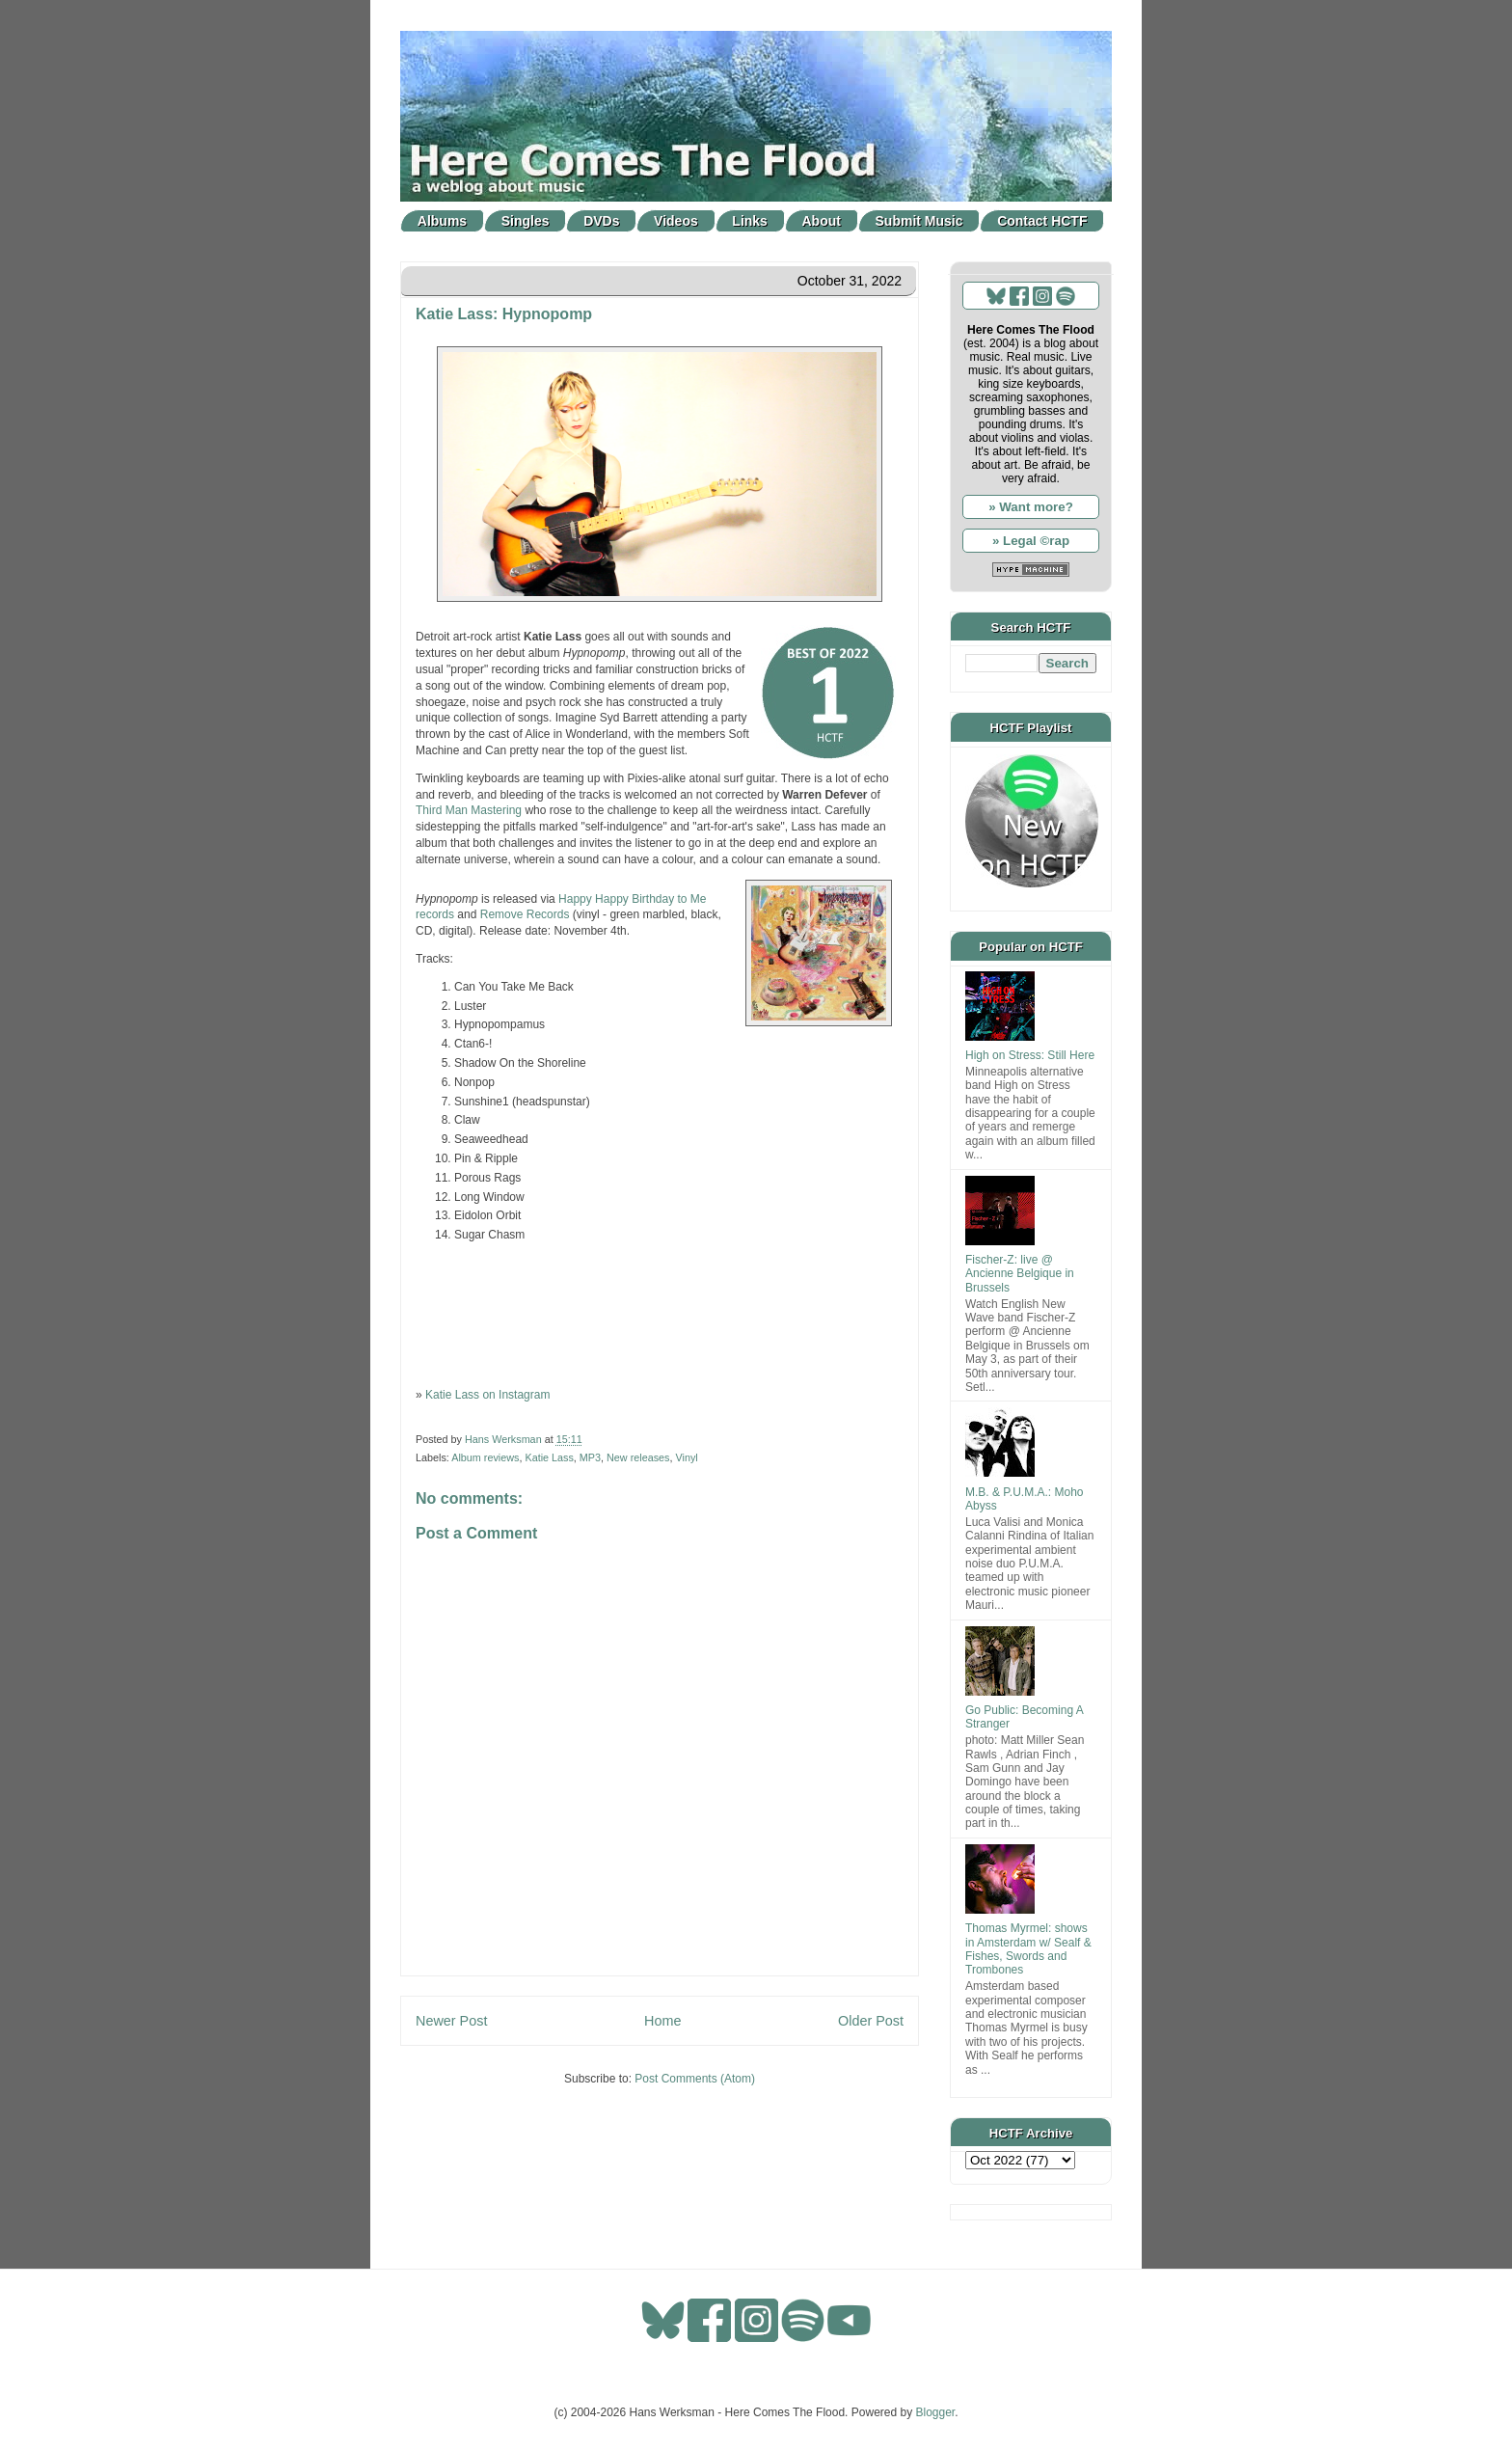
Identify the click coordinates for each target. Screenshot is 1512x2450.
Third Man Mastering (469, 810)
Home (662, 2020)
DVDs (601, 221)
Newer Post (451, 2020)
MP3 (590, 1457)
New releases (638, 1457)
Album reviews (485, 1457)
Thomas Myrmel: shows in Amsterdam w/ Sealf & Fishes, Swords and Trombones (1028, 1948)
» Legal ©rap (1030, 540)
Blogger (936, 2412)
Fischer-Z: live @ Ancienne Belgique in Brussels (1019, 1273)
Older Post (871, 2020)
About (821, 221)
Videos (676, 221)
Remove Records (525, 914)
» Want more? (1030, 507)
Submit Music (919, 221)
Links (750, 221)
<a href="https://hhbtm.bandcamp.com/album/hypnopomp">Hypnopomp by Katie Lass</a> (660, 1313)
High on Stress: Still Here (1029, 1055)
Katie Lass (549, 1457)
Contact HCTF (1042, 221)
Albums (442, 221)
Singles (525, 221)
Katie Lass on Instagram (487, 1395)
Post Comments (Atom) (694, 2078)
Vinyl (686, 1457)
